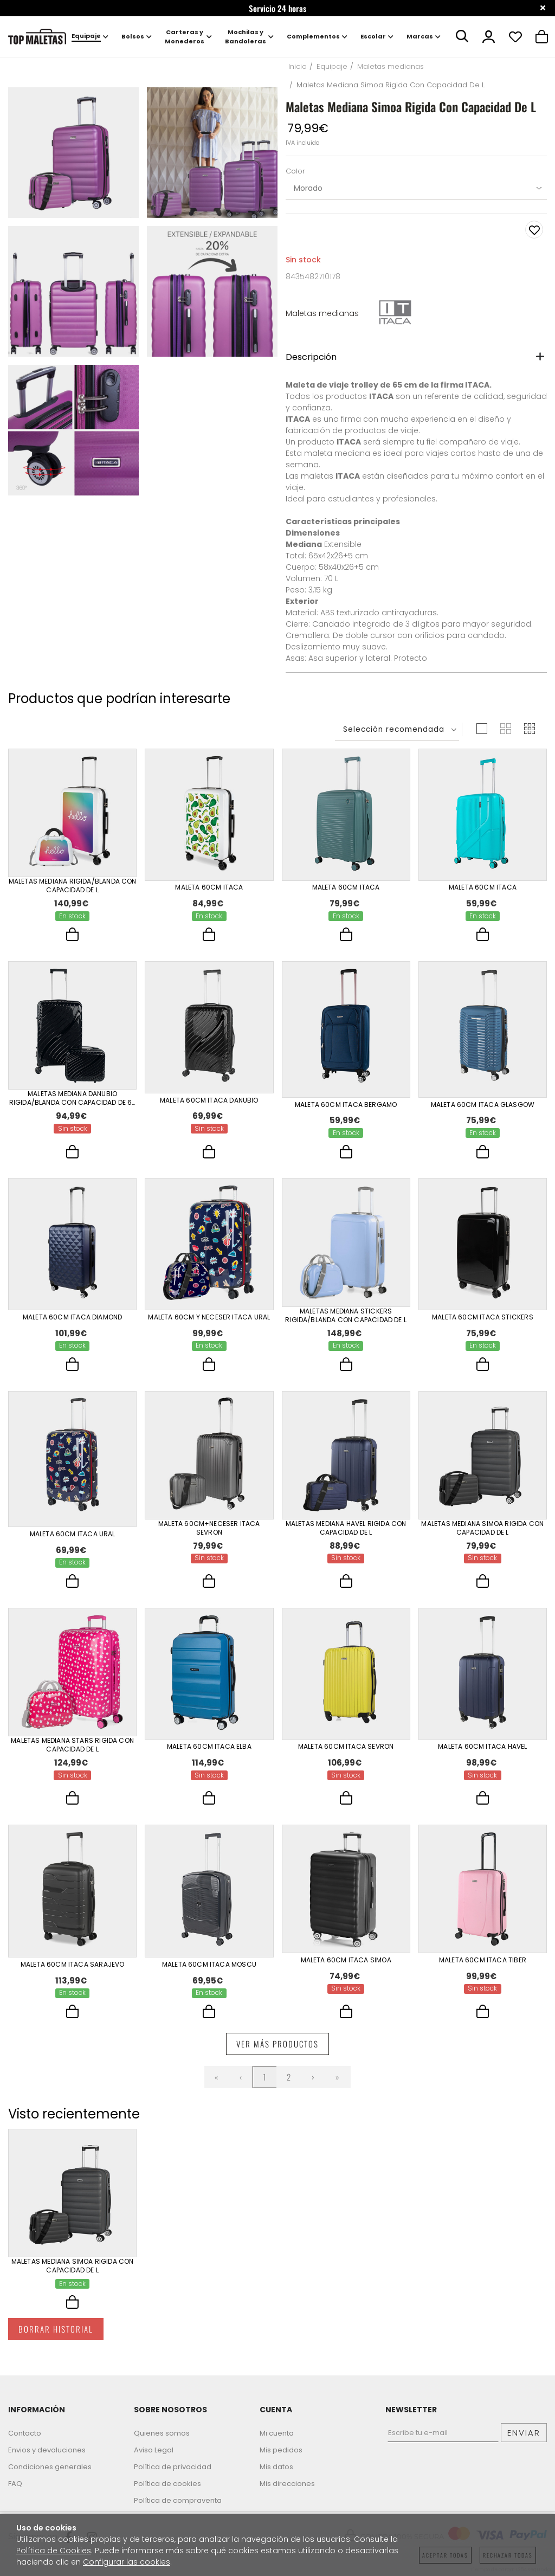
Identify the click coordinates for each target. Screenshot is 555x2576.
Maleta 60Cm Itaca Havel (482, 1752)
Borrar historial (55, 2343)
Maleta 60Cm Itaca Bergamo (346, 1104)
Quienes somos (162, 2433)
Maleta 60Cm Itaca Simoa (346, 1969)
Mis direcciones (287, 2483)
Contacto (24, 2433)
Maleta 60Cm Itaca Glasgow (483, 1104)
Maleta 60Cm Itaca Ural (72, 1538)
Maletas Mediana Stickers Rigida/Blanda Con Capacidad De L (345, 1319)
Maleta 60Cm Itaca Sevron (345, 1752)
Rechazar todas (508, 2555)
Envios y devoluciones (47, 2450)
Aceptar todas (445, 2555)
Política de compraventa (178, 2500)
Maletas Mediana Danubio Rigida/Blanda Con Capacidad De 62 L (72, 1100)
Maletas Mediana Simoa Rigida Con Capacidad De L (482, 1533)
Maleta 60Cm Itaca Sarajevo (73, 1973)
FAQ (15, 2483)
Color (295, 171)
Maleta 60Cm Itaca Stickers (482, 1319)
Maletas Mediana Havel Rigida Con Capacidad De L (346, 1533)
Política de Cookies (53, 2550)
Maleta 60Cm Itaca (209, 886)
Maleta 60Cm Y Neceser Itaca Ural (209, 1319)
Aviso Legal (153, 2450)
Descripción (311, 357)
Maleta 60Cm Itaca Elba (209, 1752)
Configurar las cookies (126, 2561)
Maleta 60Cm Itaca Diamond (72, 1319)
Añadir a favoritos (534, 230)
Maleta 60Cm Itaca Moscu (209, 1973)
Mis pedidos (281, 2450)
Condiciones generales (50, 2467)
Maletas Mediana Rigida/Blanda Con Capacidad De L (73, 885)
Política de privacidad (172, 2467)
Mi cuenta (277, 2433)
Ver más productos (277, 2056)
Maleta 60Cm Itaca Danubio (209, 1100)
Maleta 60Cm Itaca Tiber (482, 1969)
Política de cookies (167, 2483)
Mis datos (276, 2467)
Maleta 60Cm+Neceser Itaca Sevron (209, 1533)
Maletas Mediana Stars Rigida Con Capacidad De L (72, 1751)
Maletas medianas (322, 313)
